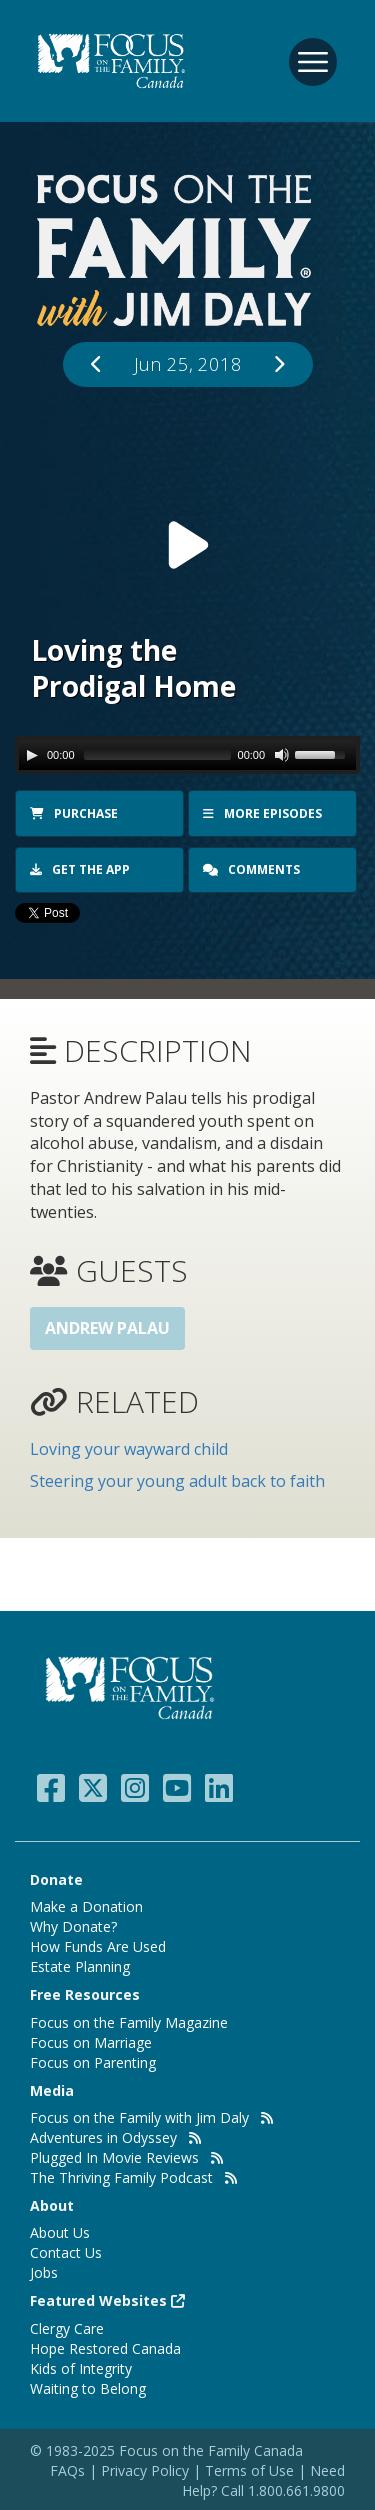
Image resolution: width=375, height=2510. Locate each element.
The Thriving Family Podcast (121, 2177)
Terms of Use (249, 2470)
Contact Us (66, 2252)
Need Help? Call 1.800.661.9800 (263, 2480)
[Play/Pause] (32, 755)
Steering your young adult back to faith (177, 1481)
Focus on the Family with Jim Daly (139, 2117)
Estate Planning (80, 1966)
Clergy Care (67, 2328)
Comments (253, 869)
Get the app (80, 869)
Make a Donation (86, 1906)
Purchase (74, 813)
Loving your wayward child (129, 1449)
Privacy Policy (147, 2470)
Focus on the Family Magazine (129, 2022)
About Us (60, 2232)
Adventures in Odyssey (103, 2137)
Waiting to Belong (88, 2388)
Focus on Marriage (91, 2042)
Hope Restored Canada (105, 2348)
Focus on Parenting (93, 2062)
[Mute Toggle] (282, 755)
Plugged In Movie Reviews (114, 2157)
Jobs (44, 2272)
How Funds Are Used (98, 1946)
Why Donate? (73, 1926)
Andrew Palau (107, 1328)
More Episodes (262, 813)
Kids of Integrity (81, 2368)
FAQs (67, 2470)
